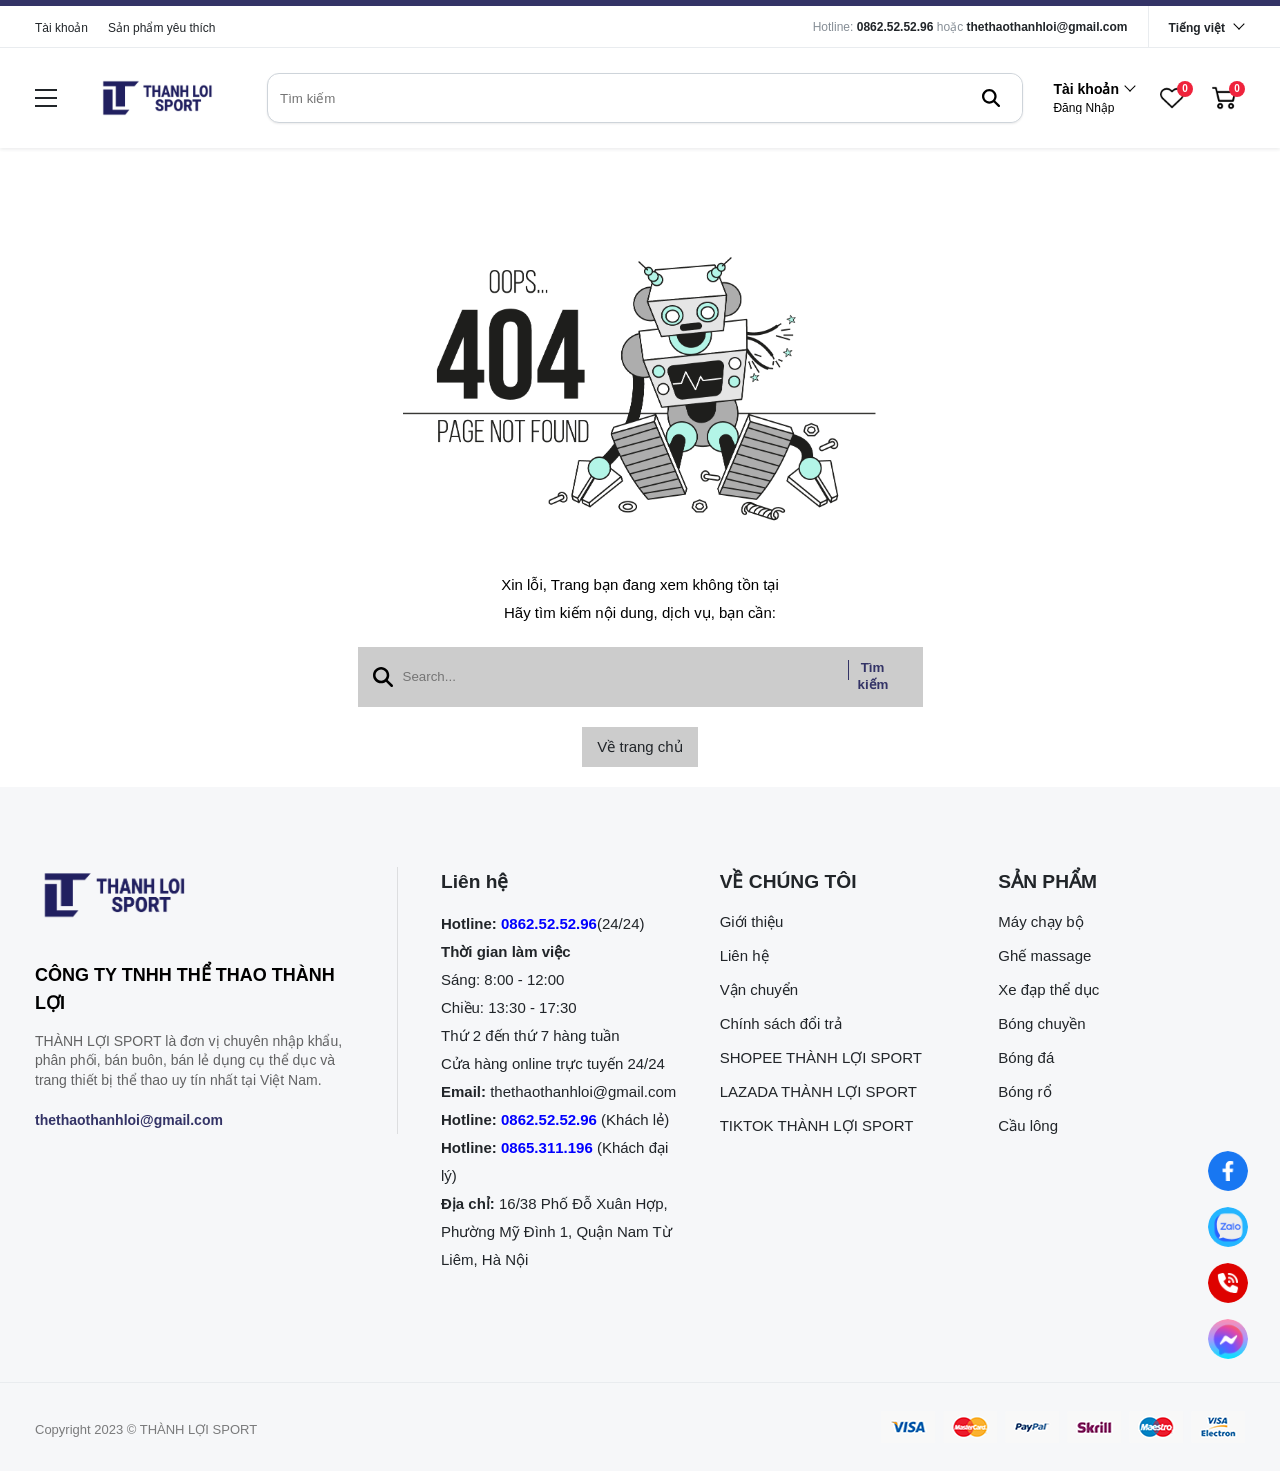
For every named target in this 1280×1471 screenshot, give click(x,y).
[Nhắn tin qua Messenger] (1227, 1338)
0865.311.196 (547, 1147)
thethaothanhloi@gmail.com (1047, 27)
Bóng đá (1026, 1057)
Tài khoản (61, 28)
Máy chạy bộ (1040, 921)
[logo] (157, 98)
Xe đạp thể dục (1048, 989)
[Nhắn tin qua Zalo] (1227, 1226)
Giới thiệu (752, 921)
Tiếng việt (1197, 28)
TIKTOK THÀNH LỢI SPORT (817, 1125)
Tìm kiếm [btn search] (873, 676)
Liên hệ (744, 955)
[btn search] (991, 98)
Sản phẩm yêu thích (161, 28)
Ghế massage (1044, 955)
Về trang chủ (639, 746)
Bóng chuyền (1041, 1023)
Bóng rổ (1024, 1091)
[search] (645, 98)
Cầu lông (1028, 1125)
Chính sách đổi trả (781, 1023)
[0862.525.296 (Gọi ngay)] (1227, 1282)
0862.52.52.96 (895, 27)
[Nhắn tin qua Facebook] (1227, 1170)
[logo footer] (194, 899)
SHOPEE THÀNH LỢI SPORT (821, 1057)
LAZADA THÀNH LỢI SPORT (818, 1091)
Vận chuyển (759, 989)
